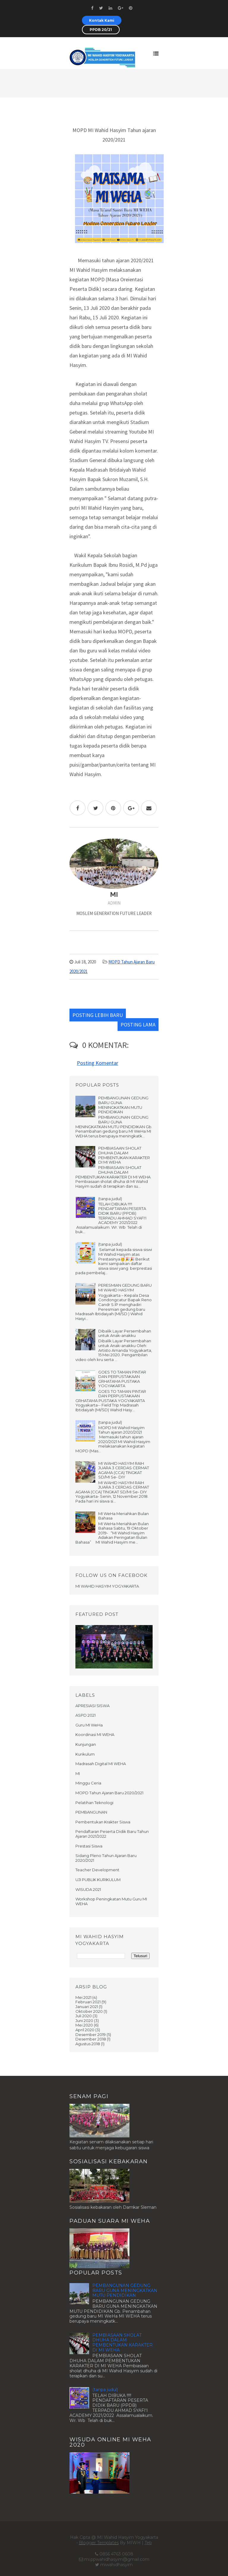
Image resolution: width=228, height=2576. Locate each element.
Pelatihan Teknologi (94, 1802)
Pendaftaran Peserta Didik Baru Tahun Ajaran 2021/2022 (112, 1834)
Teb (148, 2542)
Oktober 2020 (89, 2011)
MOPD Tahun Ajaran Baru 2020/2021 (109, 1792)
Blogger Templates (99, 2542)
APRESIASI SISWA (92, 1705)
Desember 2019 (90, 2034)
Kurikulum (85, 1754)
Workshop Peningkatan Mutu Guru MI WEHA (111, 1901)
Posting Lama (138, 1024)
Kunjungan (85, 1744)
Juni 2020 (84, 2020)
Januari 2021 (86, 2006)
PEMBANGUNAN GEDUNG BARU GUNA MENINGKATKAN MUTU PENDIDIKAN (123, 1104)
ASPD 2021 (85, 1715)
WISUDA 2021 (88, 1889)
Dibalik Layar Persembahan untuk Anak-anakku (124, 1333)
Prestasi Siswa (88, 1846)
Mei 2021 (83, 1997)
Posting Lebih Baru (97, 1015)
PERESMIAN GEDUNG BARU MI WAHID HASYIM (125, 1287)
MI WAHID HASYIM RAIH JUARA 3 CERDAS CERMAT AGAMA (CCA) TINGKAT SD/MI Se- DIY (123, 1470)
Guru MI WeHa (89, 1725)
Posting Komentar (97, 1062)
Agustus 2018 (87, 2043)
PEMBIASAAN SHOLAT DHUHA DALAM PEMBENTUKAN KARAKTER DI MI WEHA (124, 1155)
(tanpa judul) (110, 1198)
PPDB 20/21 (101, 29)
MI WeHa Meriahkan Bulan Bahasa (123, 1516)
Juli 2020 (83, 2015)
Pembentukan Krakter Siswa (102, 1822)
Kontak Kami (101, 20)
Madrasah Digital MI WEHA (100, 1763)
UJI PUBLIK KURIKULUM (98, 1879)
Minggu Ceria (88, 1783)
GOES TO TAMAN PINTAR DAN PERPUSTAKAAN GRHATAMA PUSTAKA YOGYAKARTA (122, 1379)
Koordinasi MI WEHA (94, 1734)
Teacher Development (97, 1869)
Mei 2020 (84, 2025)
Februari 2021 (88, 2001)
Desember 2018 (90, 2039)
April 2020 (84, 2029)
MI (77, 1773)
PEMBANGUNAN (91, 1812)
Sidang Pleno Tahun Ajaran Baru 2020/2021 (106, 1858)
